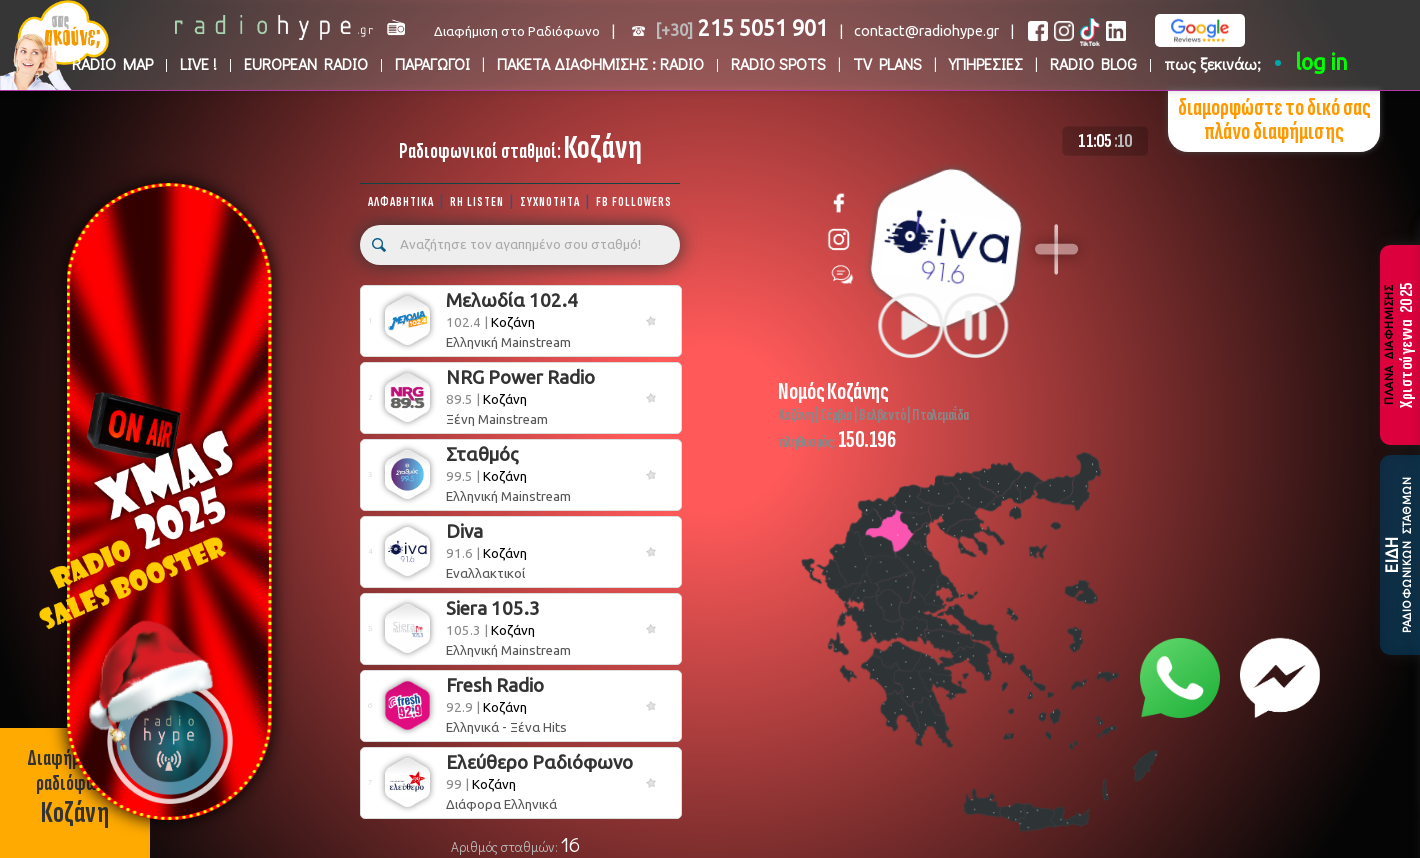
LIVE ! (198, 63)
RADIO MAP (112, 63)
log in (1321, 62)
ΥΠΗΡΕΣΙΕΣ (986, 63)
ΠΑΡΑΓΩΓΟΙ (432, 63)
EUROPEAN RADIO (306, 63)
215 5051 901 (741, 28)
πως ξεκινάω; (1212, 63)
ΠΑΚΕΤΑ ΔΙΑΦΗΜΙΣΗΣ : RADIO (600, 63)
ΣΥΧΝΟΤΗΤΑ (550, 202)
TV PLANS (887, 63)
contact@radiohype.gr (926, 30)
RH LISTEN (477, 202)
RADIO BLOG (1093, 63)
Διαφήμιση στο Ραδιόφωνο (517, 31)
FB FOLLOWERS (634, 202)
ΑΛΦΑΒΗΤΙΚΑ (401, 202)
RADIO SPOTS (778, 63)
